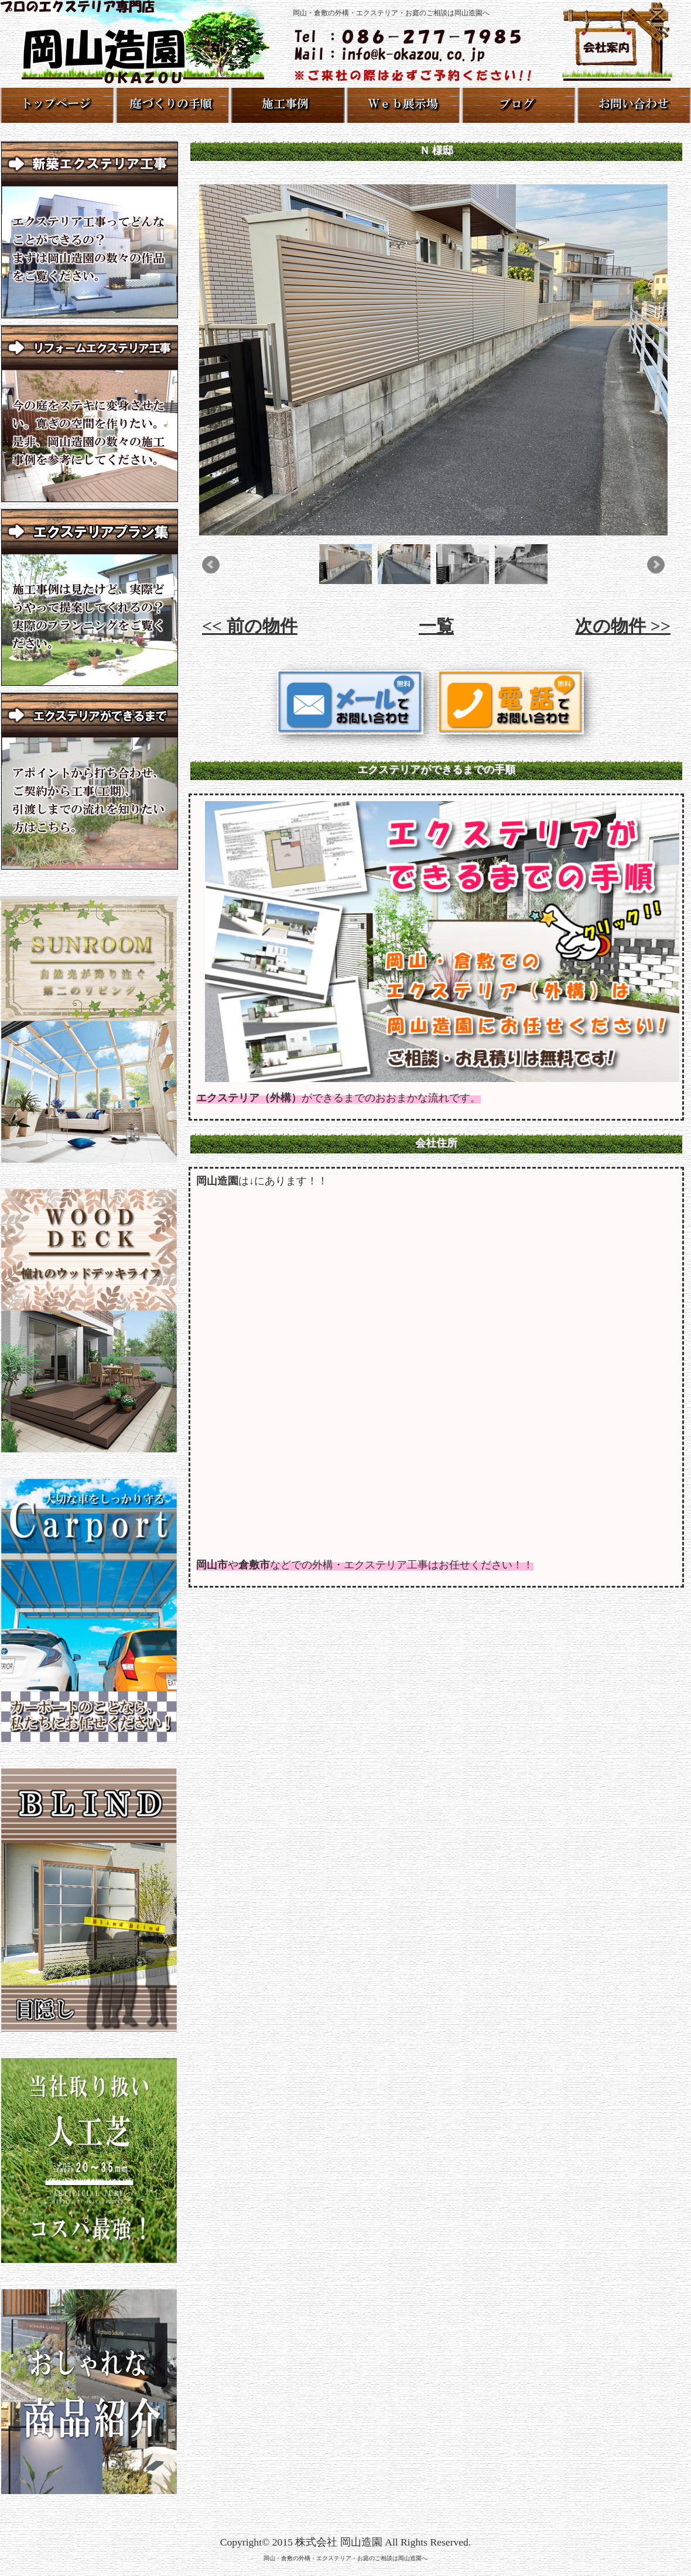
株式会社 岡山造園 (338, 2542)
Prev (211, 564)
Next (656, 564)
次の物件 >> (623, 626)
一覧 (436, 626)
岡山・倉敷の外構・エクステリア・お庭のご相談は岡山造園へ (345, 2558)
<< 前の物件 (249, 626)
